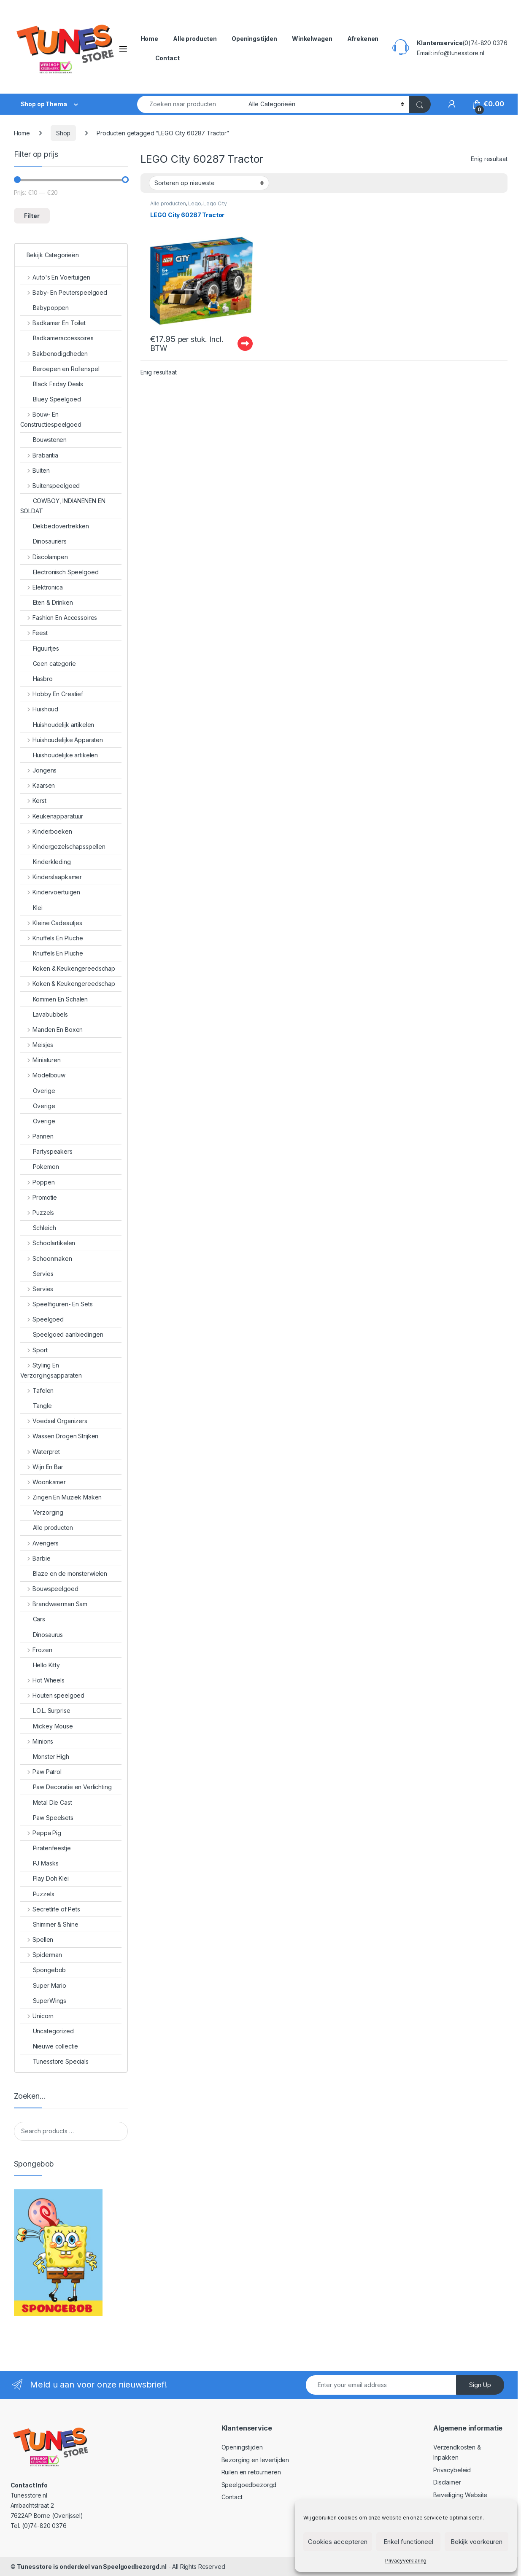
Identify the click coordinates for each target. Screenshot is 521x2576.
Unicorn (37, 2015)
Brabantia (39, 455)
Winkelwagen (312, 38)
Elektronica (41, 587)
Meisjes (37, 1044)
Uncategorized (47, 2031)
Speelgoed (42, 1319)
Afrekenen (363, 38)
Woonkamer (43, 1482)
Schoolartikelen (48, 1242)
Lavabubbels (44, 1014)
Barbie (35, 1558)
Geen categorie (48, 663)
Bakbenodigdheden (54, 353)
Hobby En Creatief (51, 693)
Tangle (36, 1405)
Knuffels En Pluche (51, 938)
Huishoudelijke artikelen (59, 755)
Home (149, 38)
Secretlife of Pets (50, 1909)
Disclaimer (447, 2482)
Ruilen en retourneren (251, 2472)
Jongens (38, 770)
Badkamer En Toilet (53, 322)
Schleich (38, 1227)
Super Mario (43, 1985)
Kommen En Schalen (54, 999)
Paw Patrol (41, 1771)
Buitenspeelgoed (50, 485)
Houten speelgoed (52, 1695)
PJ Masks (39, 1863)
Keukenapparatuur (52, 816)
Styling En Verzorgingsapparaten (51, 1370)
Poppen (37, 1182)
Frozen (36, 1649)
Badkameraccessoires (57, 338)
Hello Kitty (40, 1665)
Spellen (37, 1939)
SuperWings (43, 2000)
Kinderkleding (45, 861)
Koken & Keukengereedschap (68, 968)
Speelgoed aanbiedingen (61, 1334)
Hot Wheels (42, 1680)
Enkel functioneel (408, 2542)
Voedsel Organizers (53, 1420)
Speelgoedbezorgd (249, 2484)
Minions (37, 1741)
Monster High (44, 1756)
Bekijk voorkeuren (476, 2542)
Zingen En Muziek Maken (61, 1497)
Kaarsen (37, 785)
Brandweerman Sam (54, 1603)
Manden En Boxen (51, 1029)
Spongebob (43, 1969)
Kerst (33, 800)
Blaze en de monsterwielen (64, 1573)
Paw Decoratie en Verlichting (66, 1786)
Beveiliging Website (460, 2494)
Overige (37, 1090)
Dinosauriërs (43, 541)
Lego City (215, 203)
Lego (194, 203)
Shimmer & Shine (49, 1924)
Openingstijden (254, 38)
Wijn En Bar (41, 1466)
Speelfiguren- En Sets (56, 1304)
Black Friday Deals (51, 384)
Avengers (39, 1543)
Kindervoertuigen (50, 892)
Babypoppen (44, 307)
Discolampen (44, 556)
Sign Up (480, 2384)
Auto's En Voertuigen (55, 277)
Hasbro (36, 678)
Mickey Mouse (46, 1726)
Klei (31, 907)
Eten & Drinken (46, 602)
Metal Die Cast (46, 1802)
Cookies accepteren (337, 2542)
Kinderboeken (46, 831)
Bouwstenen (43, 439)
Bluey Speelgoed (50, 399)
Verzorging (42, 1512)
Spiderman (41, 1954)
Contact (167, 58)
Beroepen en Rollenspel (60, 368)
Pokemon (39, 1166)
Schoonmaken (46, 1258)
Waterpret (40, 1451)
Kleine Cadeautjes (51, 922)
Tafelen (37, 1390)
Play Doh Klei (44, 1878)
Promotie (38, 1197)
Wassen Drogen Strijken (59, 1436)
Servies (37, 1273)
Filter (32, 215)
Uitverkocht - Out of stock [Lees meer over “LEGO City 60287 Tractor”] (245, 343)
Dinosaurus (41, 1634)
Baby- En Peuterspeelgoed (63, 292)
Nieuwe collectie (49, 2046)
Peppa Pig (41, 1832)
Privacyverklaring (406, 2560)
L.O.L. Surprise (45, 1710)
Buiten (35, 470)
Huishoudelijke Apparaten (61, 739)
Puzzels (37, 1212)
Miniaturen (40, 1059)
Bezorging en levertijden (255, 2459)
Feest (34, 632)
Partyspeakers (46, 1151)
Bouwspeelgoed (49, 1588)
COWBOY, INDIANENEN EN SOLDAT (62, 505)
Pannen (37, 1136)
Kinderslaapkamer (51, 876)
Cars (32, 1619)
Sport (34, 1350)
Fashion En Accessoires (58, 617)
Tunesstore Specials (54, 2061)
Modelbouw (43, 1075)
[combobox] (190, 104)
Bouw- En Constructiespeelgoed (50, 419)
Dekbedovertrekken (54, 526)
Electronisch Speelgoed (59, 572)
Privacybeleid (452, 2470)
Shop (63, 133)
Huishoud (39, 709)
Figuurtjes (39, 648)
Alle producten (195, 38)
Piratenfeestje (45, 1848)
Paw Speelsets (46, 1817)
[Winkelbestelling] (209, 183)
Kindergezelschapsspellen (62, 846)
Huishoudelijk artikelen (57, 724)
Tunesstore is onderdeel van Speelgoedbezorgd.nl (91, 2566)
